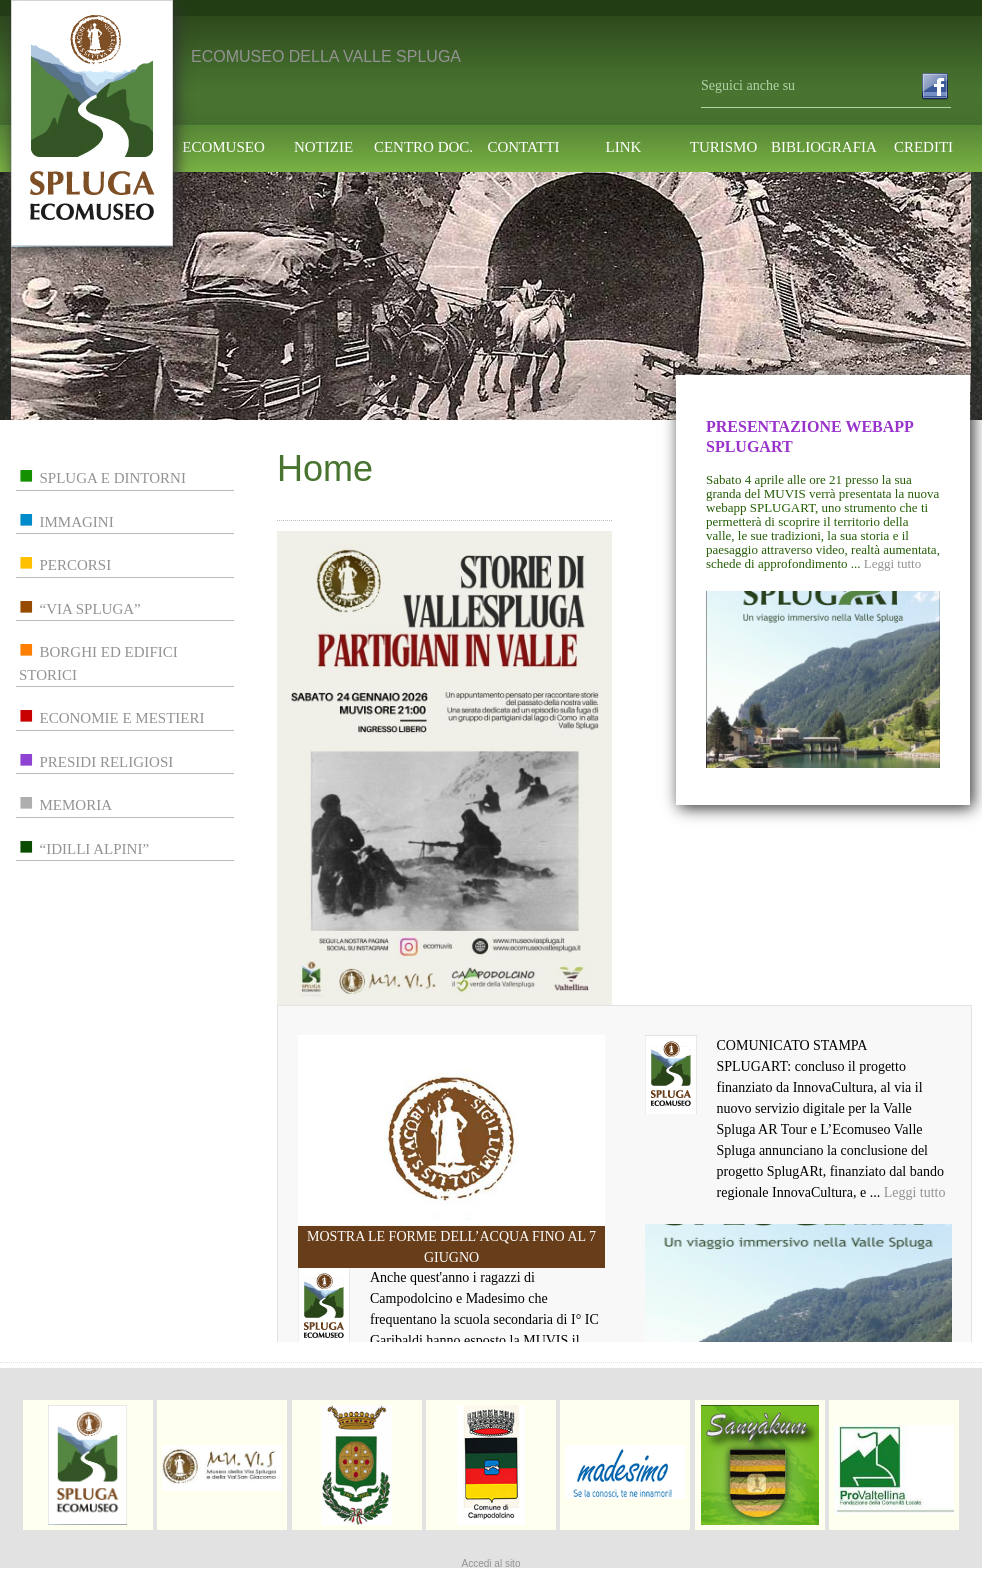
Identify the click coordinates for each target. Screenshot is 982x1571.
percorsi (76, 565)
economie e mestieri (122, 718)
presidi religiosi (107, 762)
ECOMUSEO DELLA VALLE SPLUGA (326, 56)
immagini (77, 522)
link (624, 147)
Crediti (923, 147)
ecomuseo (223, 147)
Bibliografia (823, 147)
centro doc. (423, 147)
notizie (323, 147)
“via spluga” (90, 609)
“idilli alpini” (95, 849)
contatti (523, 147)
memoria (76, 805)
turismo (724, 147)
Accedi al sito (491, 1563)
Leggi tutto (892, 563)
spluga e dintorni (113, 478)
